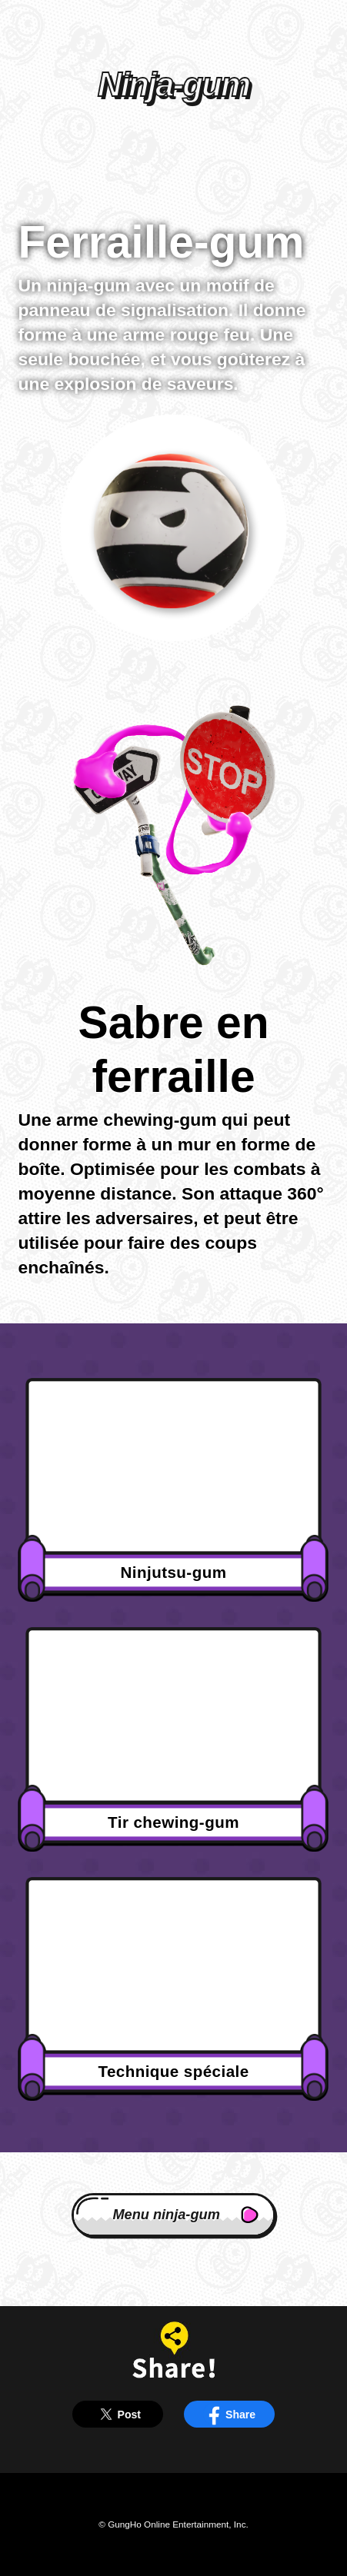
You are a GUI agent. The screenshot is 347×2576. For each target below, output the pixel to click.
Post (118, 2414)
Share (229, 2414)
